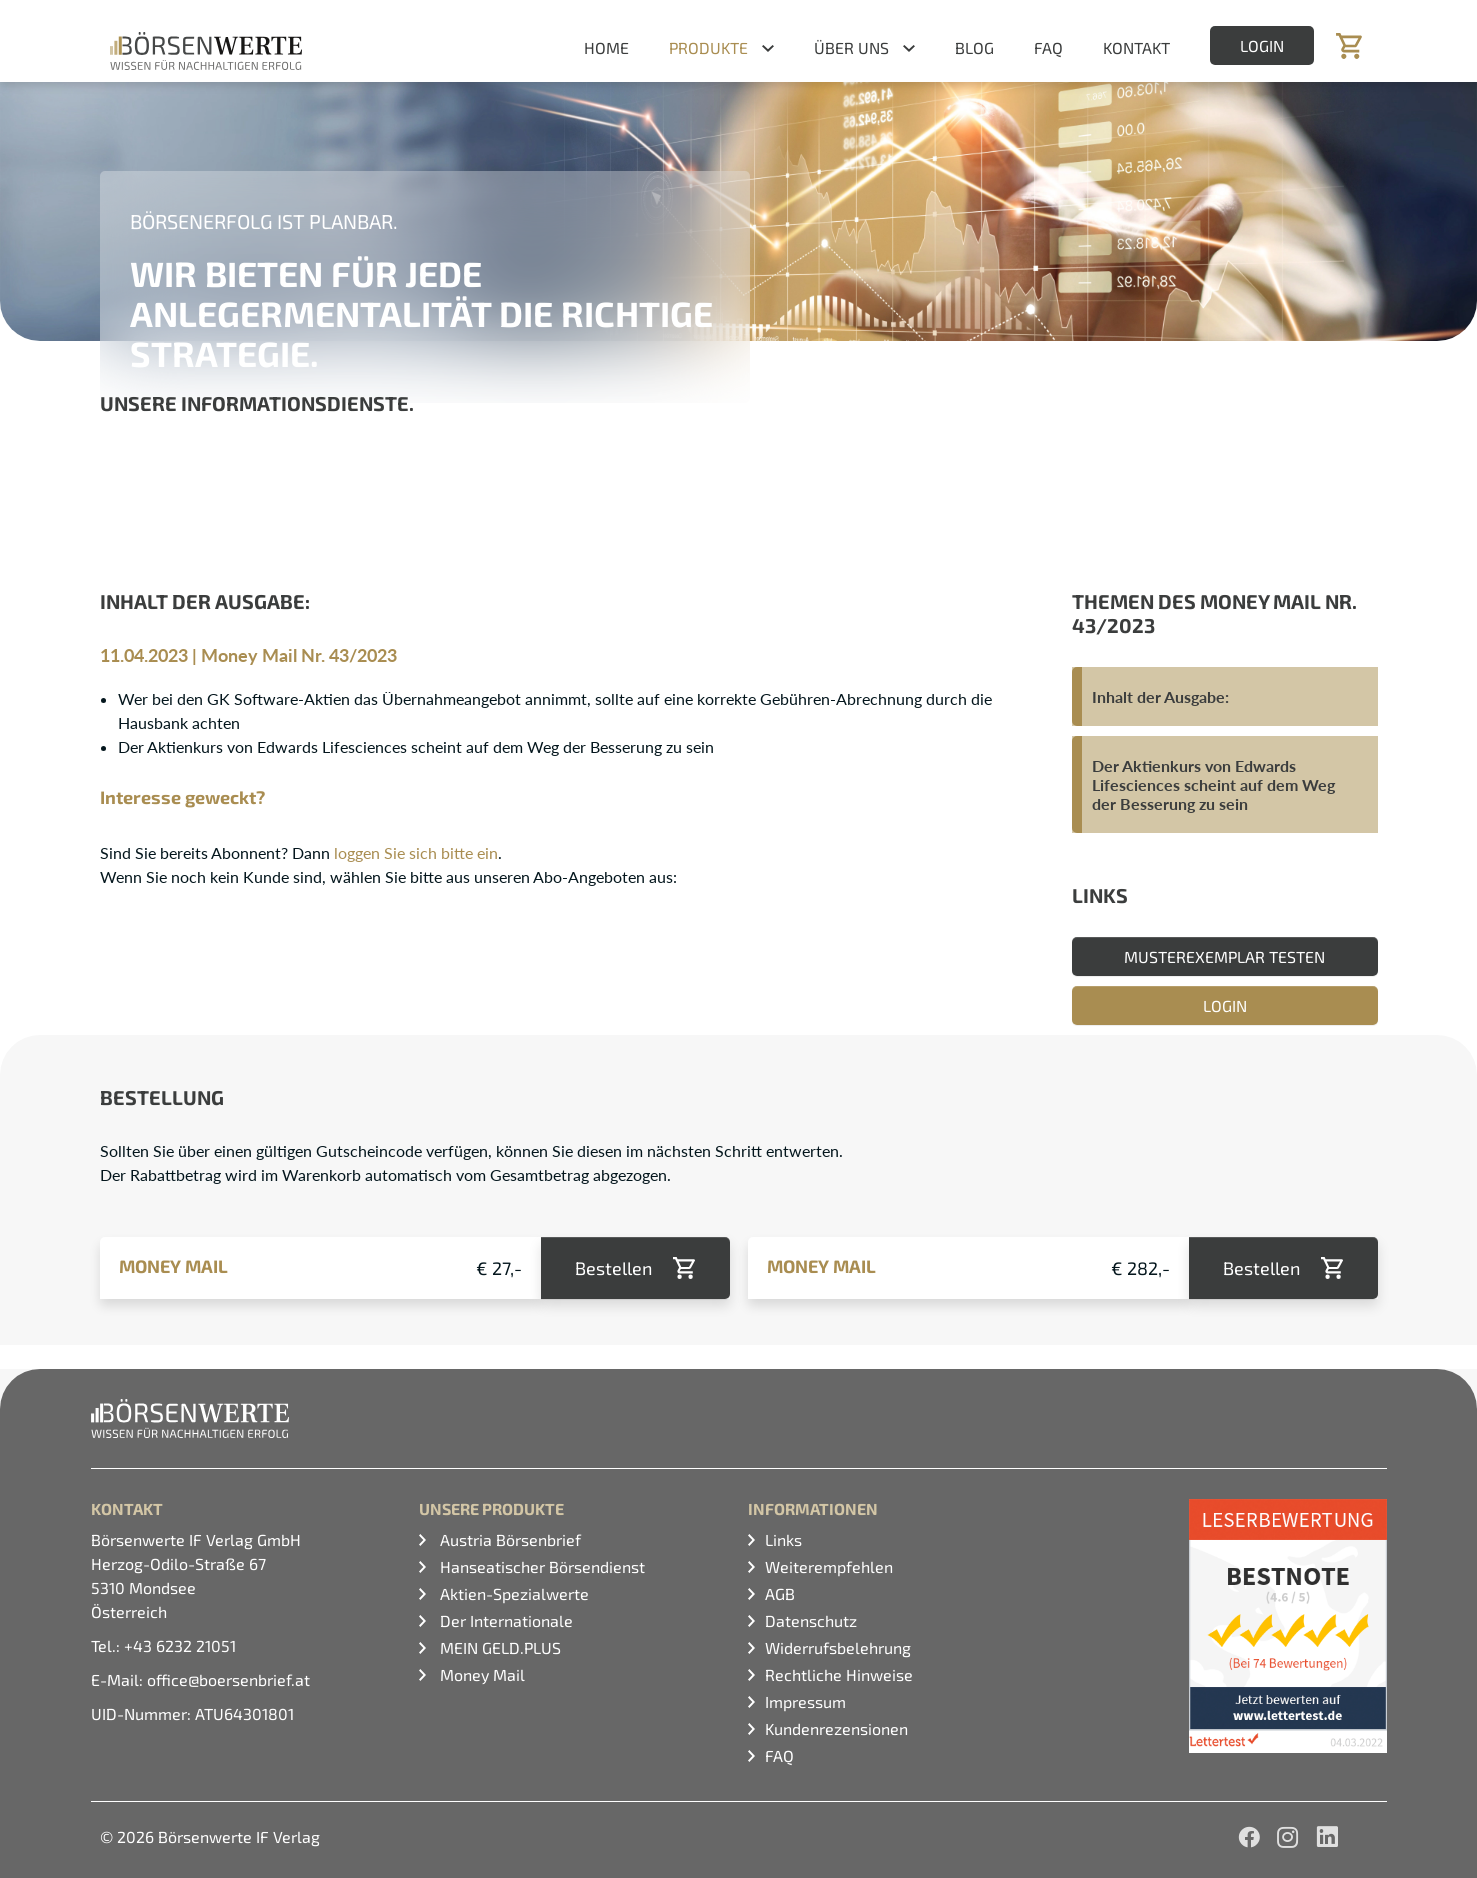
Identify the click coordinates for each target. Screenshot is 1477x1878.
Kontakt (1136, 47)
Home (606, 47)
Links (783, 1539)
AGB (780, 1593)
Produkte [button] (708, 47)
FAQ (1048, 47)
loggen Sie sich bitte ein (416, 852)
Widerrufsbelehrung (838, 1647)
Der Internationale (504, 1620)
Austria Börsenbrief (508, 1539)
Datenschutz (811, 1620)
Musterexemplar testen (1224, 956)
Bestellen (613, 1268)
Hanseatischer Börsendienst (540, 1566)
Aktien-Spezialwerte (512, 1593)
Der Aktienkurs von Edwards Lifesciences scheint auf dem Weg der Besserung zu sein (1213, 784)
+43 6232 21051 (180, 1645)
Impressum (805, 1701)
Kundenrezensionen (836, 1728)
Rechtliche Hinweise (839, 1674)
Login (1262, 45)
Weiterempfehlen (829, 1566)
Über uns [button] (851, 47)
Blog (974, 47)
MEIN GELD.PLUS (498, 1647)
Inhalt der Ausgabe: (1160, 696)
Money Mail (480, 1674)
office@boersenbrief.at (228, 1679)
